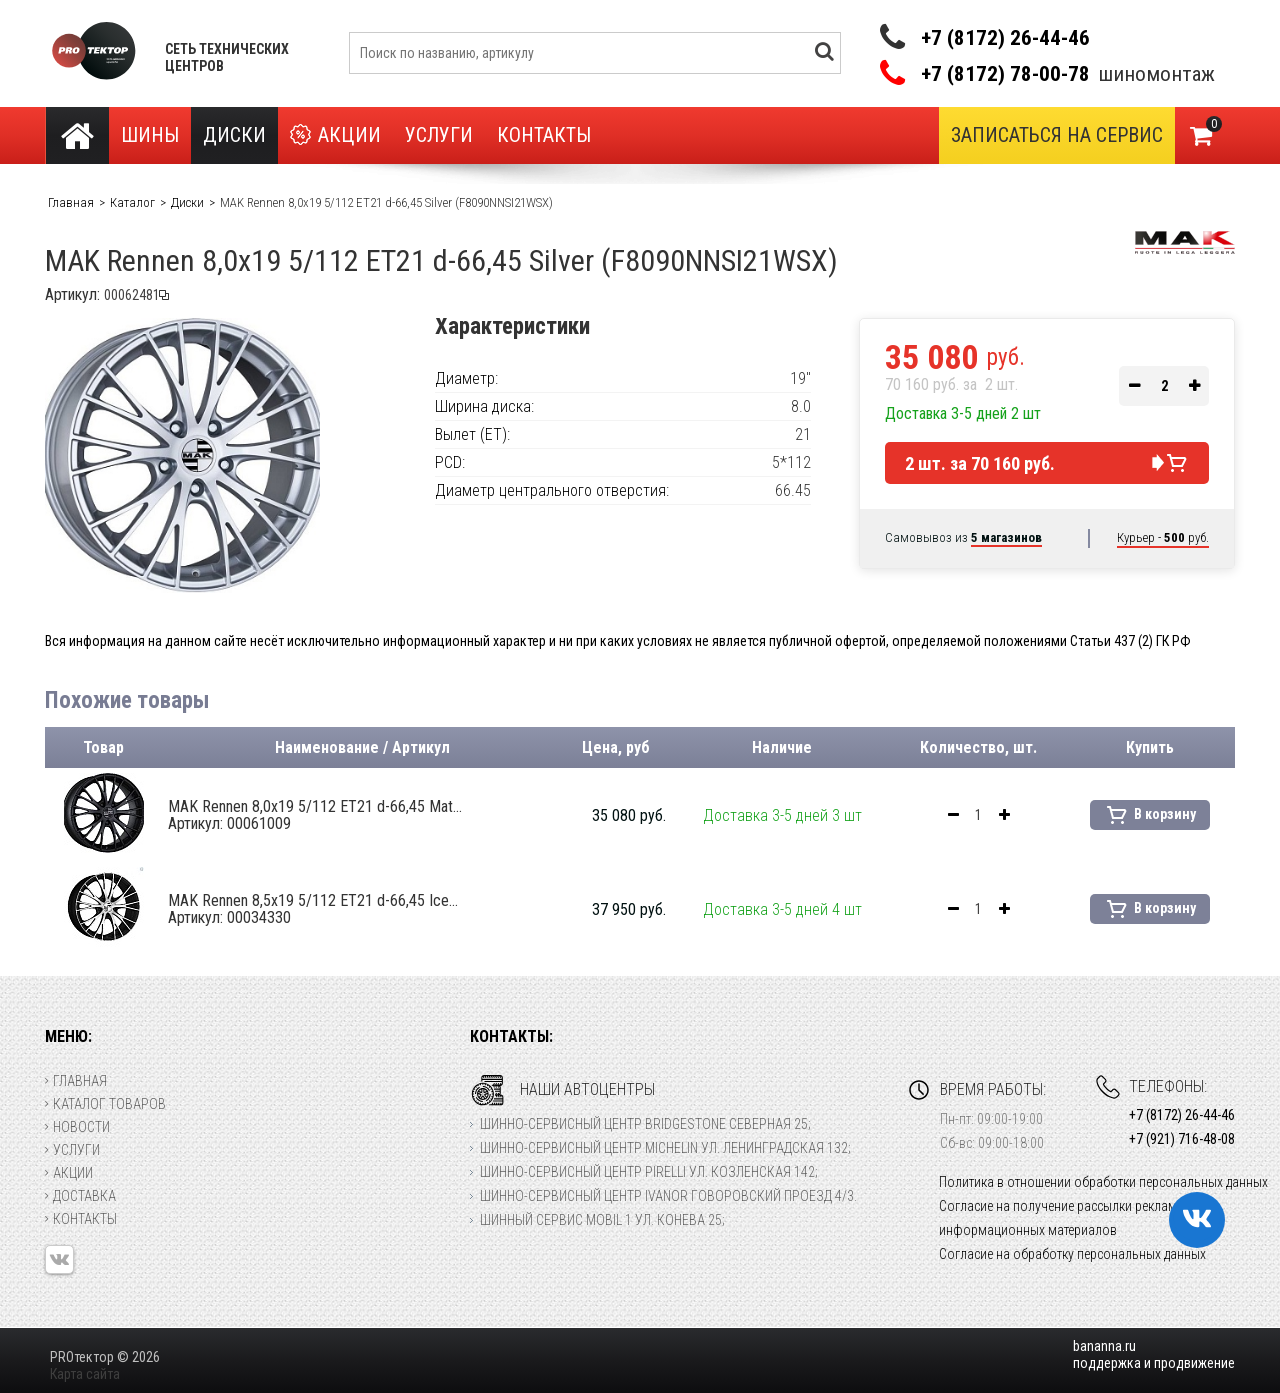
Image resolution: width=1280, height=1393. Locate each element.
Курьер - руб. (1163, 537)
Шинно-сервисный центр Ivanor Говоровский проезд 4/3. (668, 1196)
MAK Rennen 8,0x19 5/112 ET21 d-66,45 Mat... (315, 815)
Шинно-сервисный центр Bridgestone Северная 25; (645, 1124)
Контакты (544, 135)
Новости (77, 1127)
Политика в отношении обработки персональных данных (1103, 1182)
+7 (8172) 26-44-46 (1005, 38)
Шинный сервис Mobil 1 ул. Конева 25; (602, 1220)
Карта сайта (85, 1374)
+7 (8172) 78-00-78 (1005, 74)
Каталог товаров (105, 1104)
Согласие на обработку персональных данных (1072, 1254)
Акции (335, 135)
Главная (76, 1081)
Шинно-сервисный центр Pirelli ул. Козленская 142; (649, 1172)
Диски (234, 135)
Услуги (439, 135)
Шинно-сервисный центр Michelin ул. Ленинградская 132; (665, 1148)
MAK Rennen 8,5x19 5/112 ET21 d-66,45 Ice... (313, 909)
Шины (150, 135)
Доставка (80, 1196)
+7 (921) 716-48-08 (1182, 1139)
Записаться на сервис (1057, 135)
